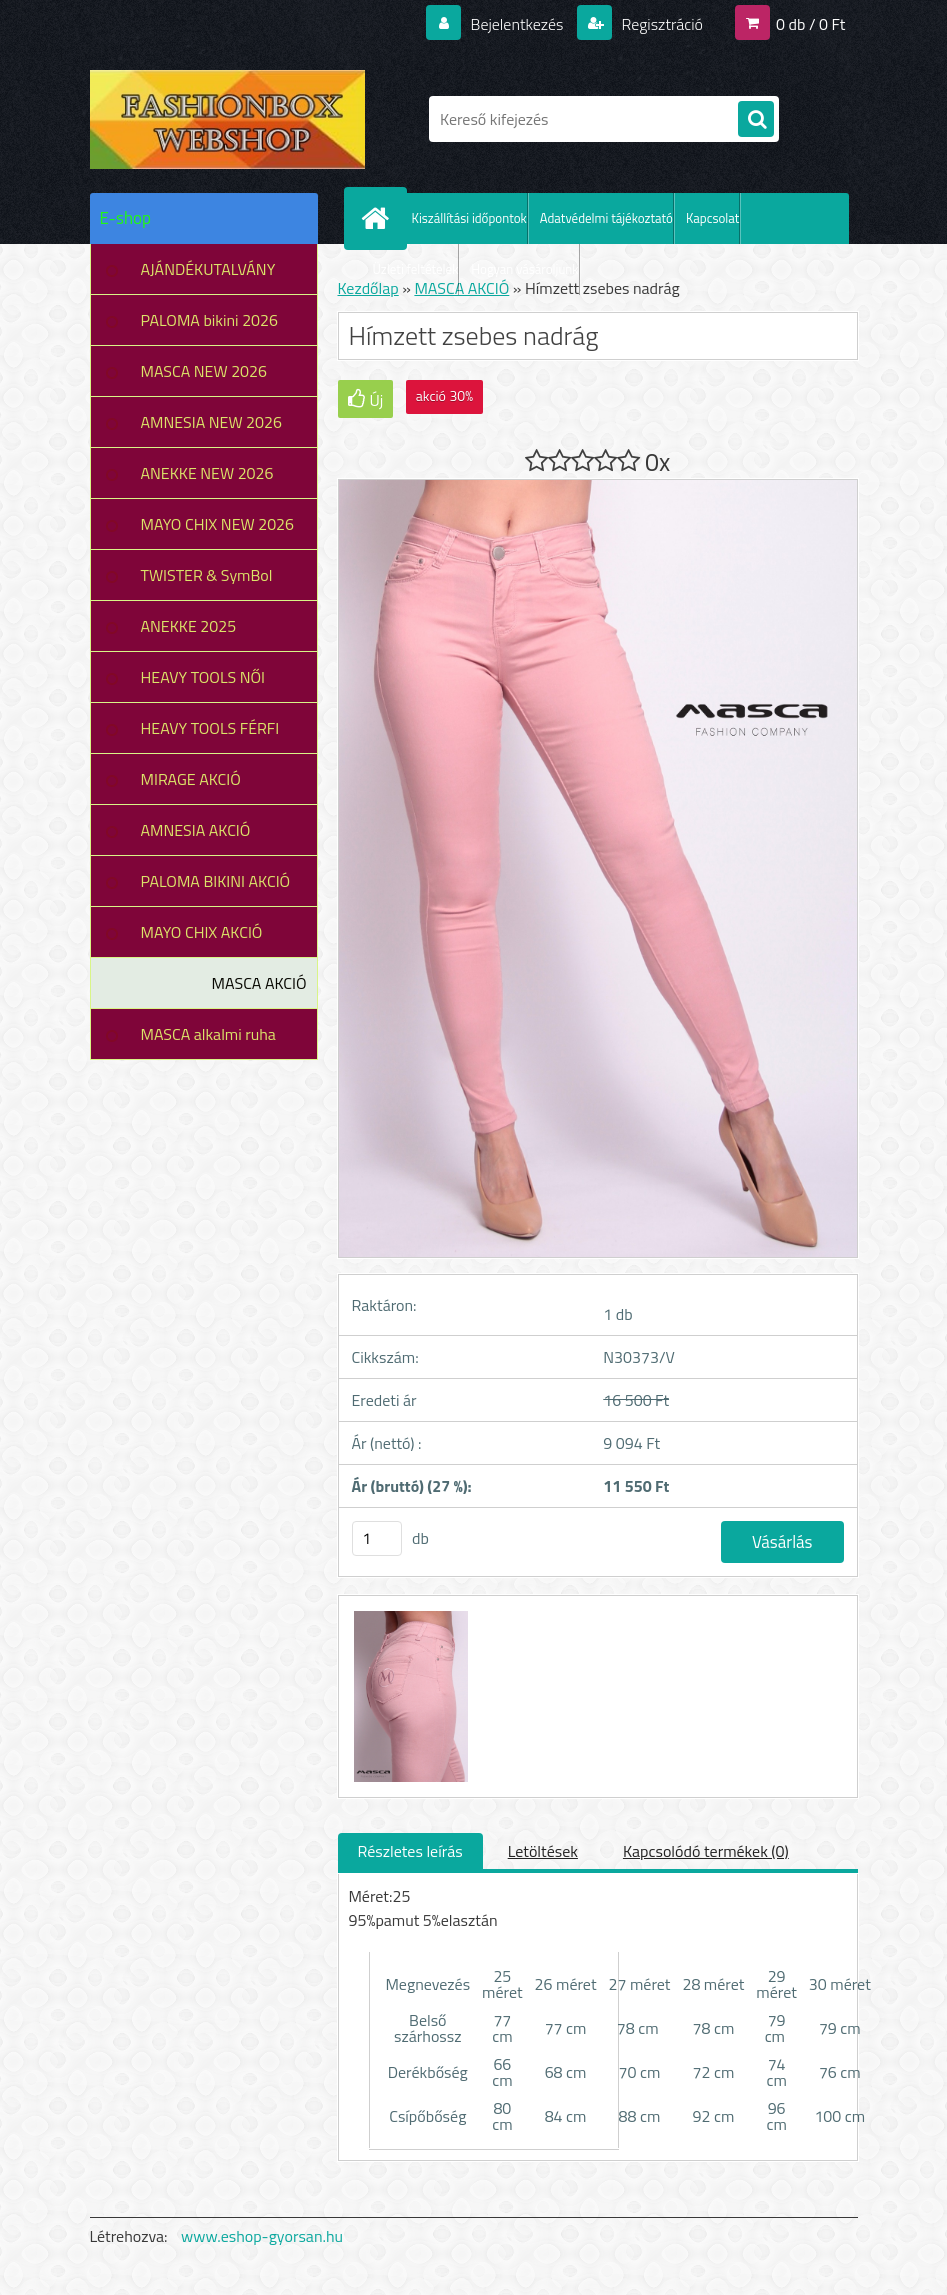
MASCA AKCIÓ (259, 983)
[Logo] (227, 119)
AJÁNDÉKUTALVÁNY (208, 269)
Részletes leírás (410, 1851)
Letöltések (543, 1851)
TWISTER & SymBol (207, 575)
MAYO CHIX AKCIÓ (202, 932)
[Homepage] (380, 218)
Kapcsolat (712, 218)
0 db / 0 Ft (810, 24)
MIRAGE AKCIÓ (191, 779)
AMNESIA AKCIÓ (196, 830)
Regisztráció (660, 24)
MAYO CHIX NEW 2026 (218, 524)
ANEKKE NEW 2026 (207, 473)
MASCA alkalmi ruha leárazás (208, 1041)
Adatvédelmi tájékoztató (606, 218)
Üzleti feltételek (416, 269)
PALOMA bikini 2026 (209, 320)
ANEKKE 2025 (189, 626)
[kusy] (377, 1538)
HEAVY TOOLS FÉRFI (210, 728)
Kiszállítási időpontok (469, 218)
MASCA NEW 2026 (204, 371)
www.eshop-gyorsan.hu (262, 2236)
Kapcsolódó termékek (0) (706, 1851)
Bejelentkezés (517, 24)
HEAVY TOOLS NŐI (203, 677)
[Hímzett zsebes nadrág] (409, 1614)
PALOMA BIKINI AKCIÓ (216, 881)
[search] (756, 120)
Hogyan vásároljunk (524, 269)
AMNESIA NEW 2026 (211, 422)
